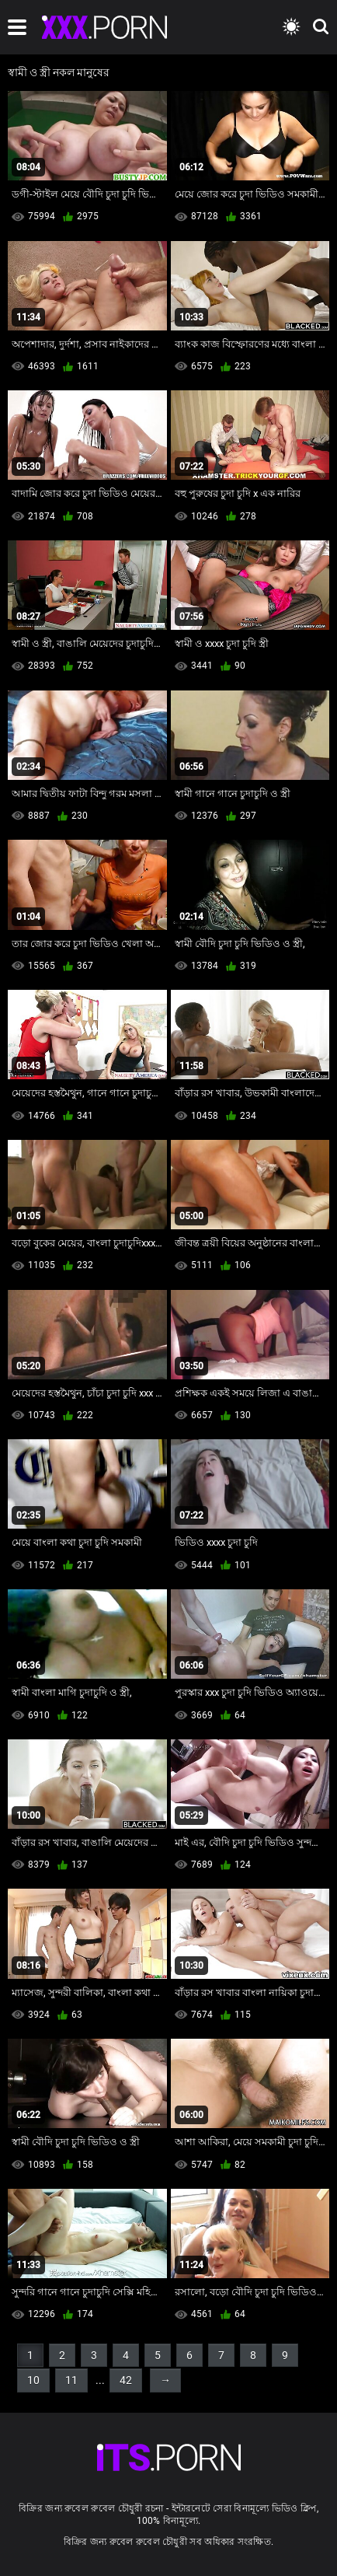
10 (33, 2380)
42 (126, 2380)
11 (71, 2380)
